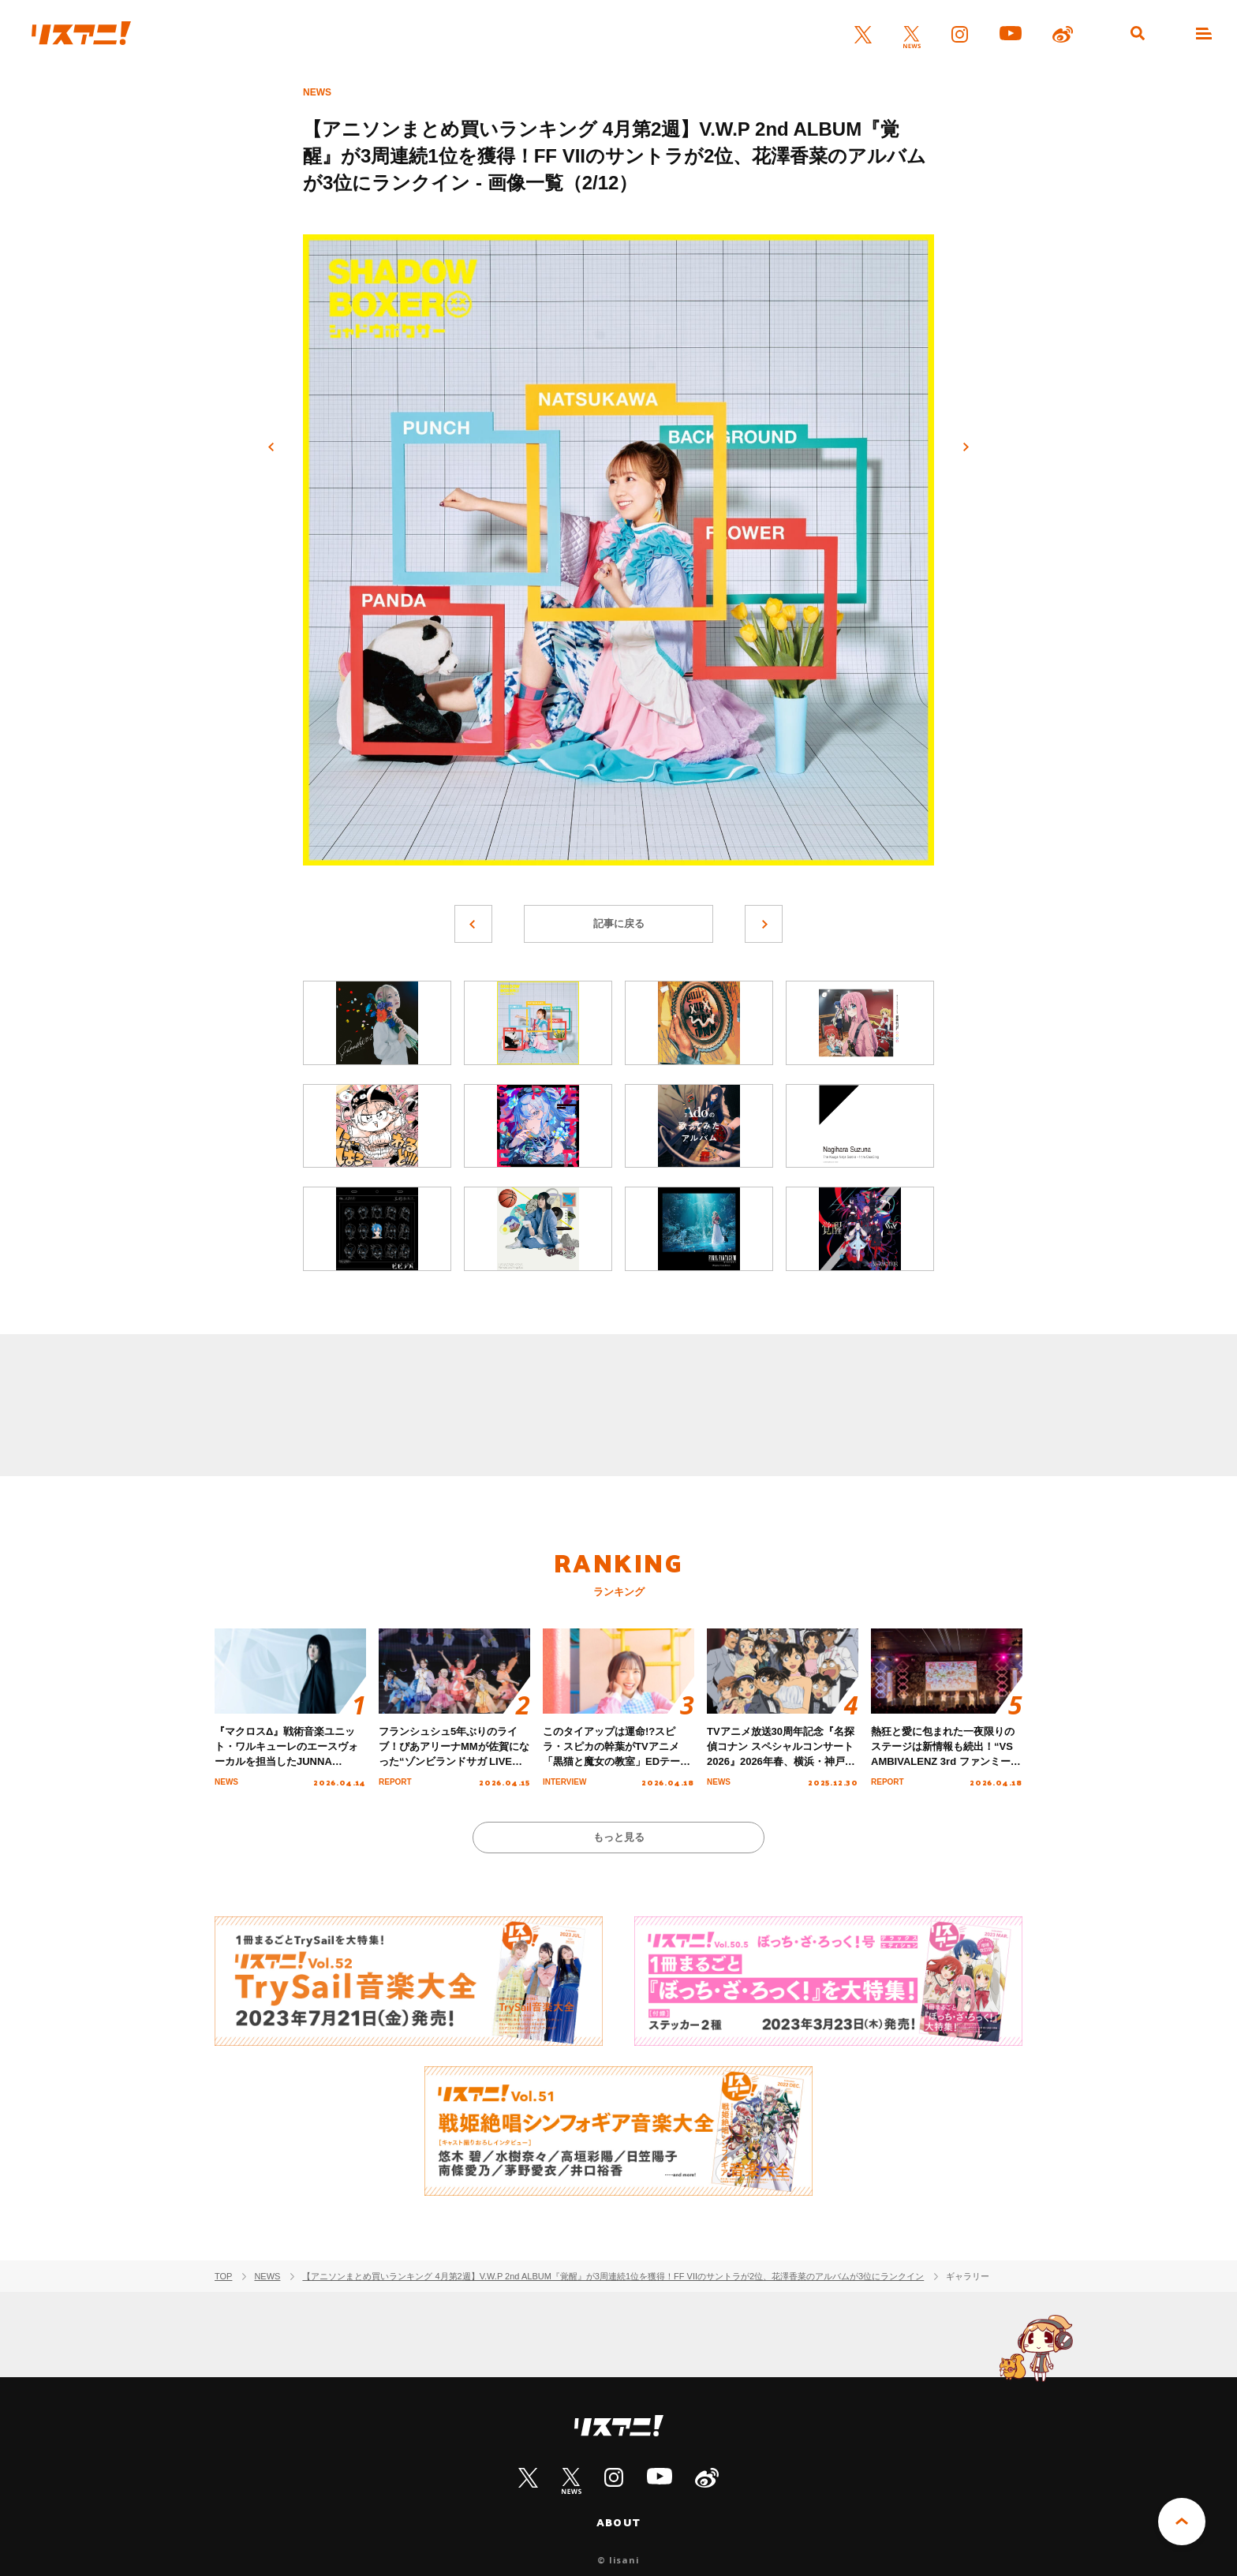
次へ (965, 447)
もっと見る (619, 1837)
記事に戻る (619, 923)
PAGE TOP (1181, 2521)
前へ (271, 447)
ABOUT (618, 2522)
